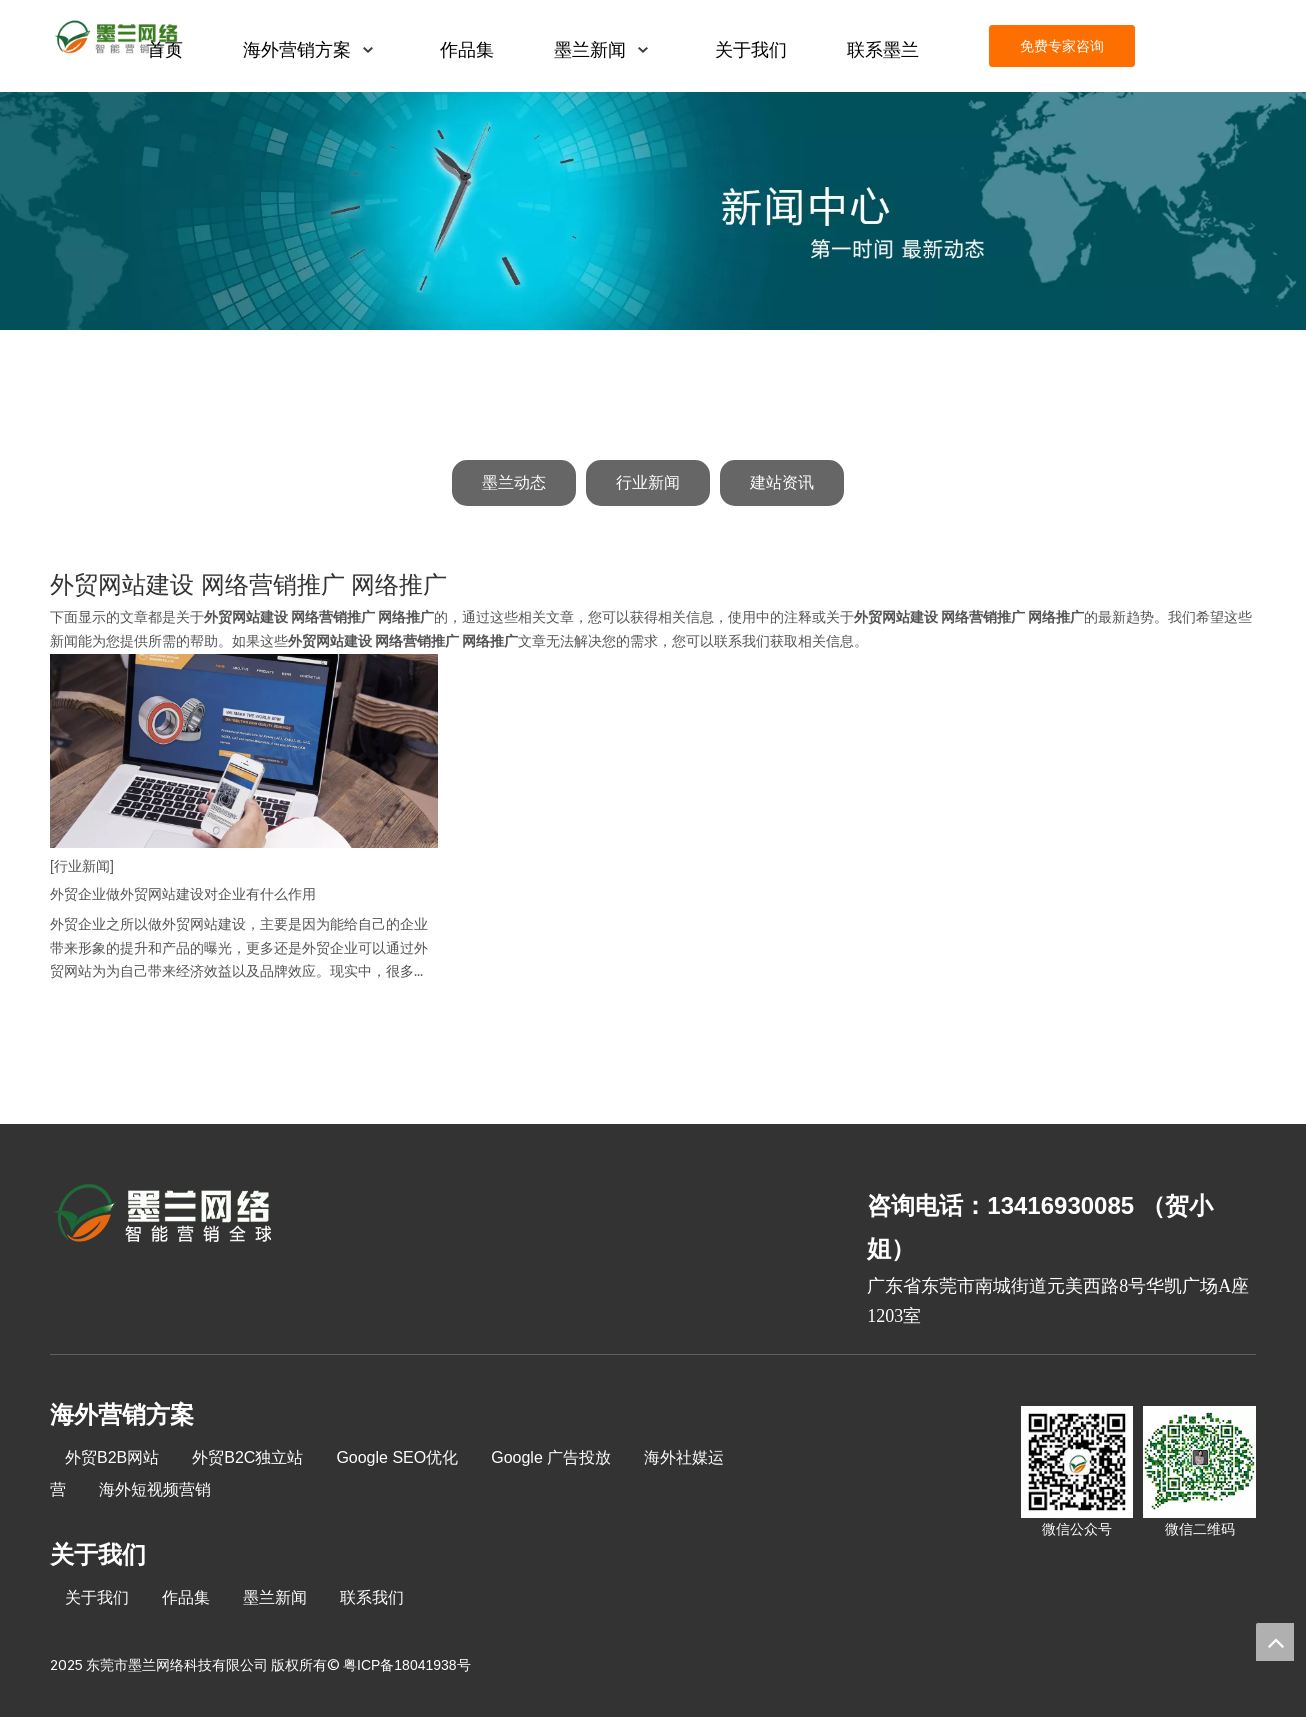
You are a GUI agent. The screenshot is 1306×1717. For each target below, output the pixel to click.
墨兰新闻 (275, 1597)
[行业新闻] (82, 866)
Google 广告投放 (551, 1457)
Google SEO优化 (397, 1457)
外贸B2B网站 (112, 1457)
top (1275, 1642)
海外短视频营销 (155, 1489)
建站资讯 (782, 482)
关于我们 (97, 1597)
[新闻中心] (653, 211)
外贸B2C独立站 (247, 1457)
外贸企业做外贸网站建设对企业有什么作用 (183, 894)
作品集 (186, 1597)
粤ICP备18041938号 (407, 1665)
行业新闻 (648, 482)
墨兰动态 (514, 482)
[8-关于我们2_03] (164, 1216)
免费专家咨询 (1062, 46)
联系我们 (372, 1597)
